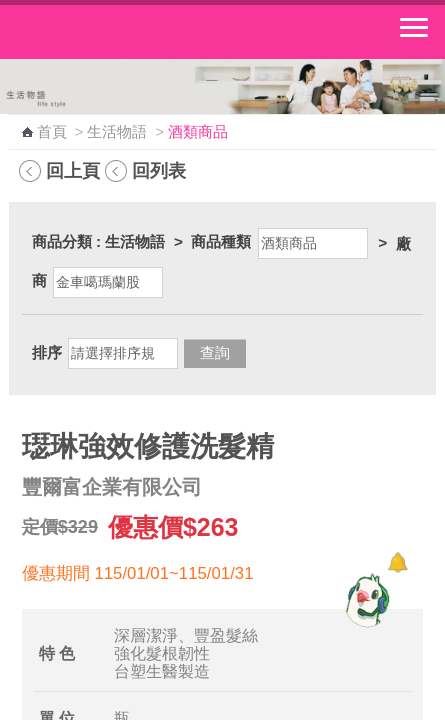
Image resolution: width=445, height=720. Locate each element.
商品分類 (62, 241)
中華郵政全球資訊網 (125, 32)
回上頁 (73, 170)
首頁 (52, 132)
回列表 (159, 170)
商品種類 (221, 241)
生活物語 (117, 132)
